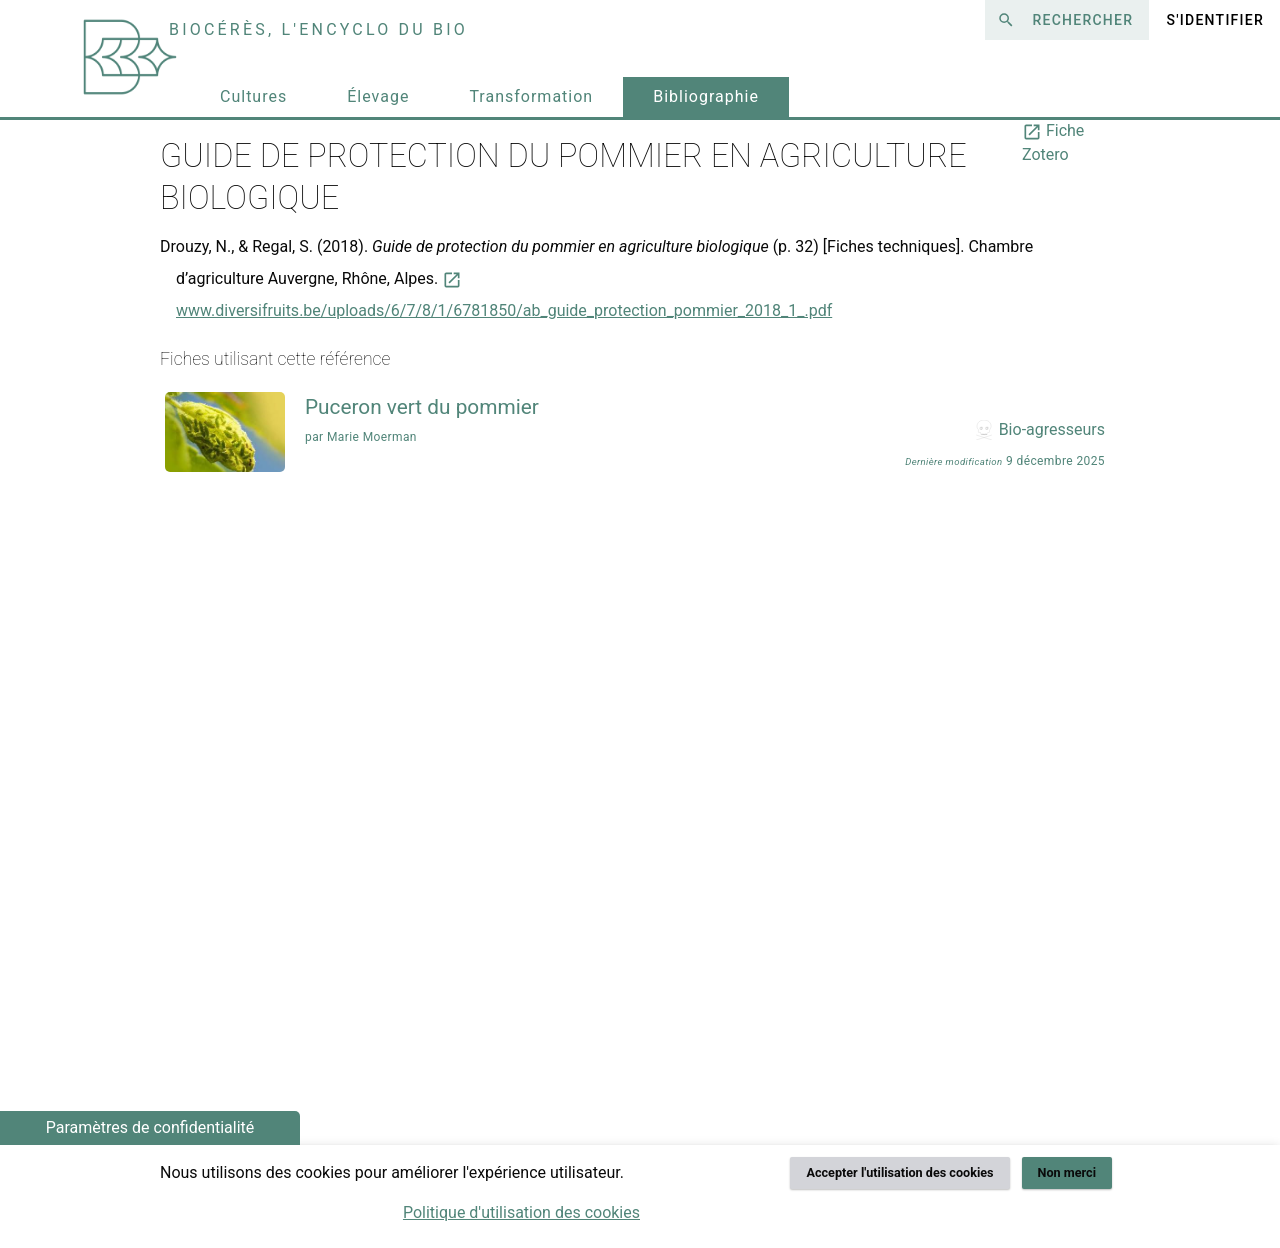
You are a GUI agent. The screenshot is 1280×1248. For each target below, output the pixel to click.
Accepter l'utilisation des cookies (899, 1172)
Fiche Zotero (1053, 142)
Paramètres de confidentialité (150, 1127)
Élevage (378, 96)
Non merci (1067, 1172)
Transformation (531, 96)
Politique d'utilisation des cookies (521, 1212)
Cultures (253, 96)
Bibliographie (706, 96)
